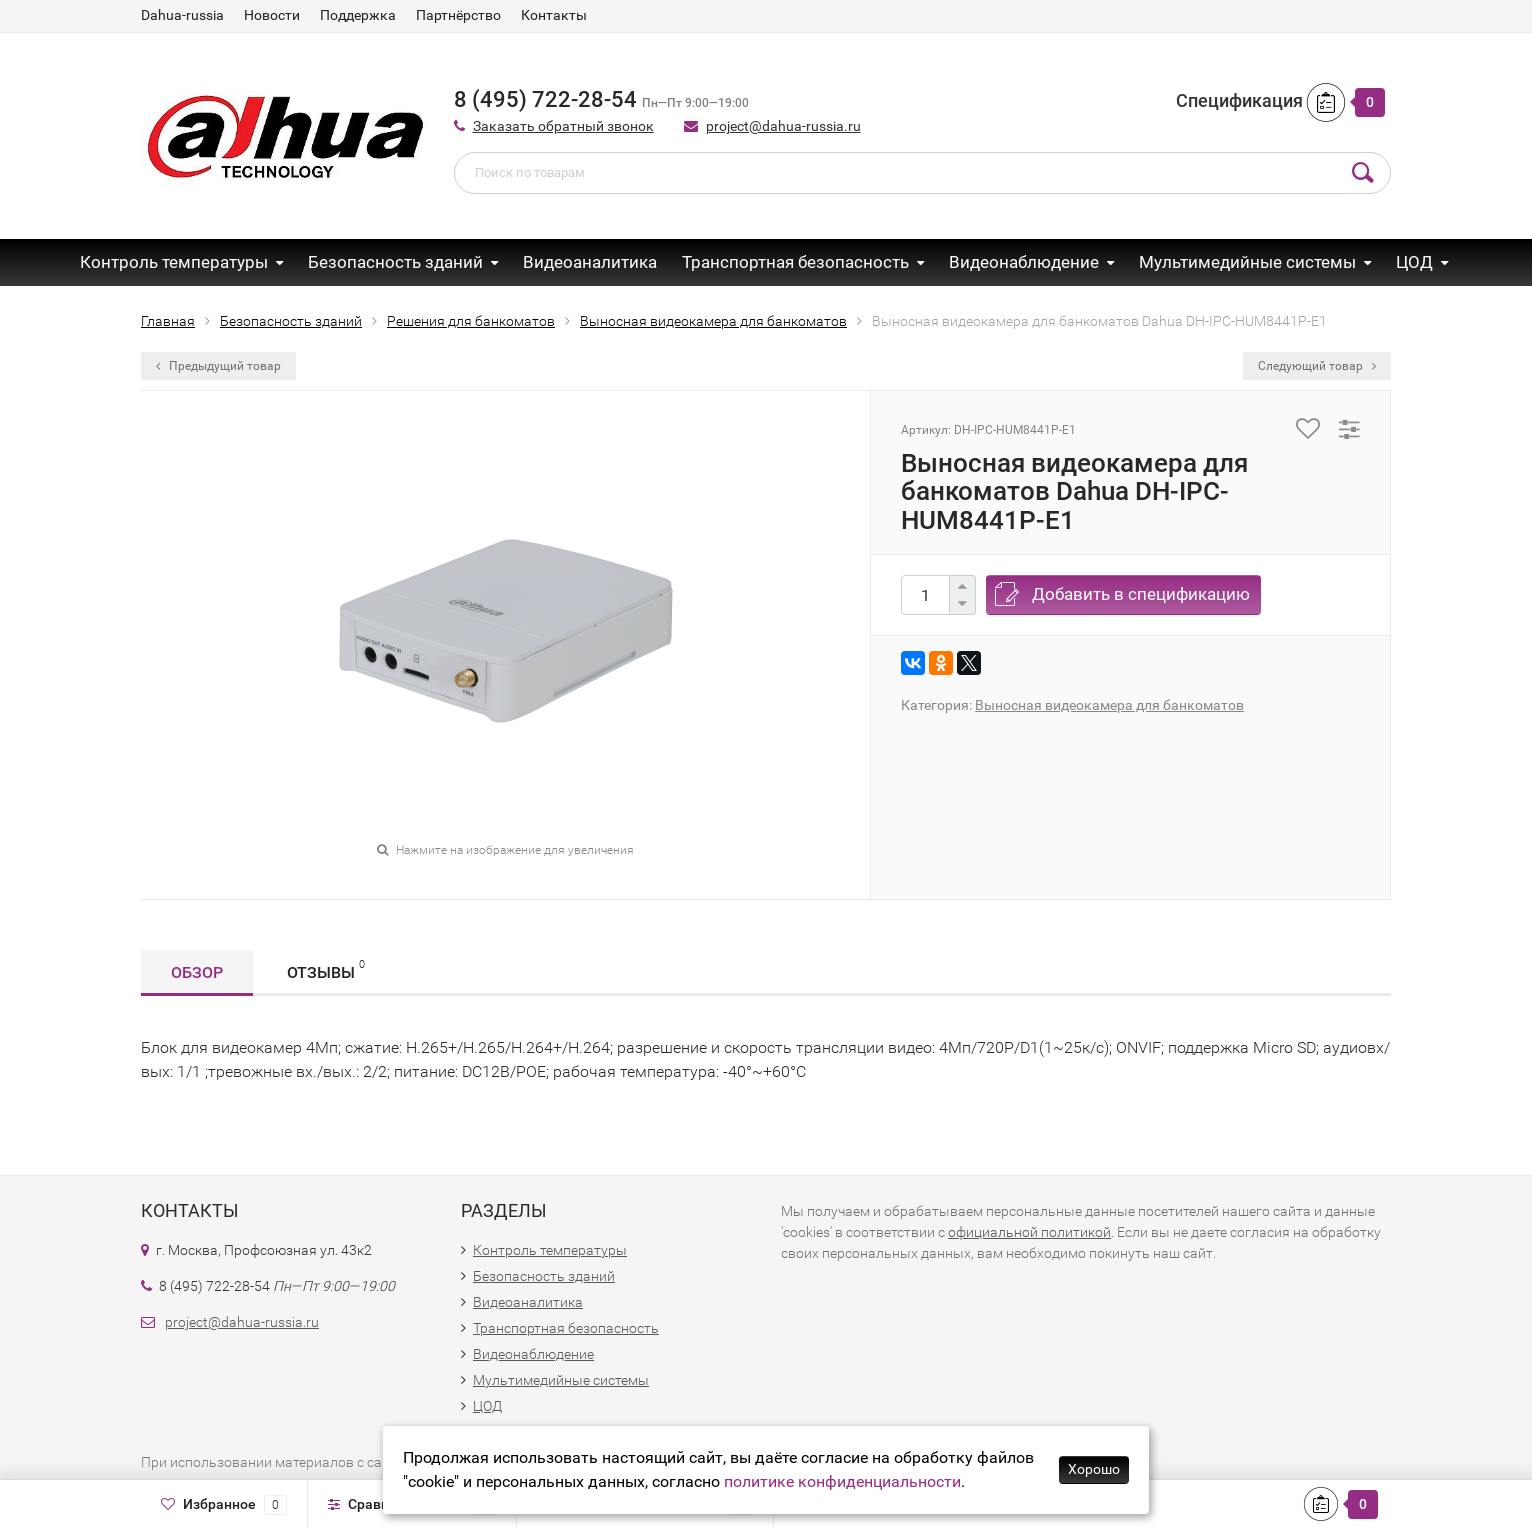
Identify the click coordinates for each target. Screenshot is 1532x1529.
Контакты (554, 15)
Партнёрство (458, 15)
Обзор (197, 972)
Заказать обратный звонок (563, 126)
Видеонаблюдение (1024, 262)
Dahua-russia (182, 15)
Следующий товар (1317, 366)
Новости (272, 15)
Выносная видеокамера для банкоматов (1109, 705)
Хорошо (1094, 1469)
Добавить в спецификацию (1141, 594)
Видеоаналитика (590, 262)
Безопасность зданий (395, 262)
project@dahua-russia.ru (783, 126)
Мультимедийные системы (1247, 262)
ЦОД (1414, 262)
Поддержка (358, 15)
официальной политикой (1029, 1232)
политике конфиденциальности (842, 1481)
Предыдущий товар (218, 366)
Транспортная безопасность (795, 262)
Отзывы (326, 969)
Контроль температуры (174, 262)
